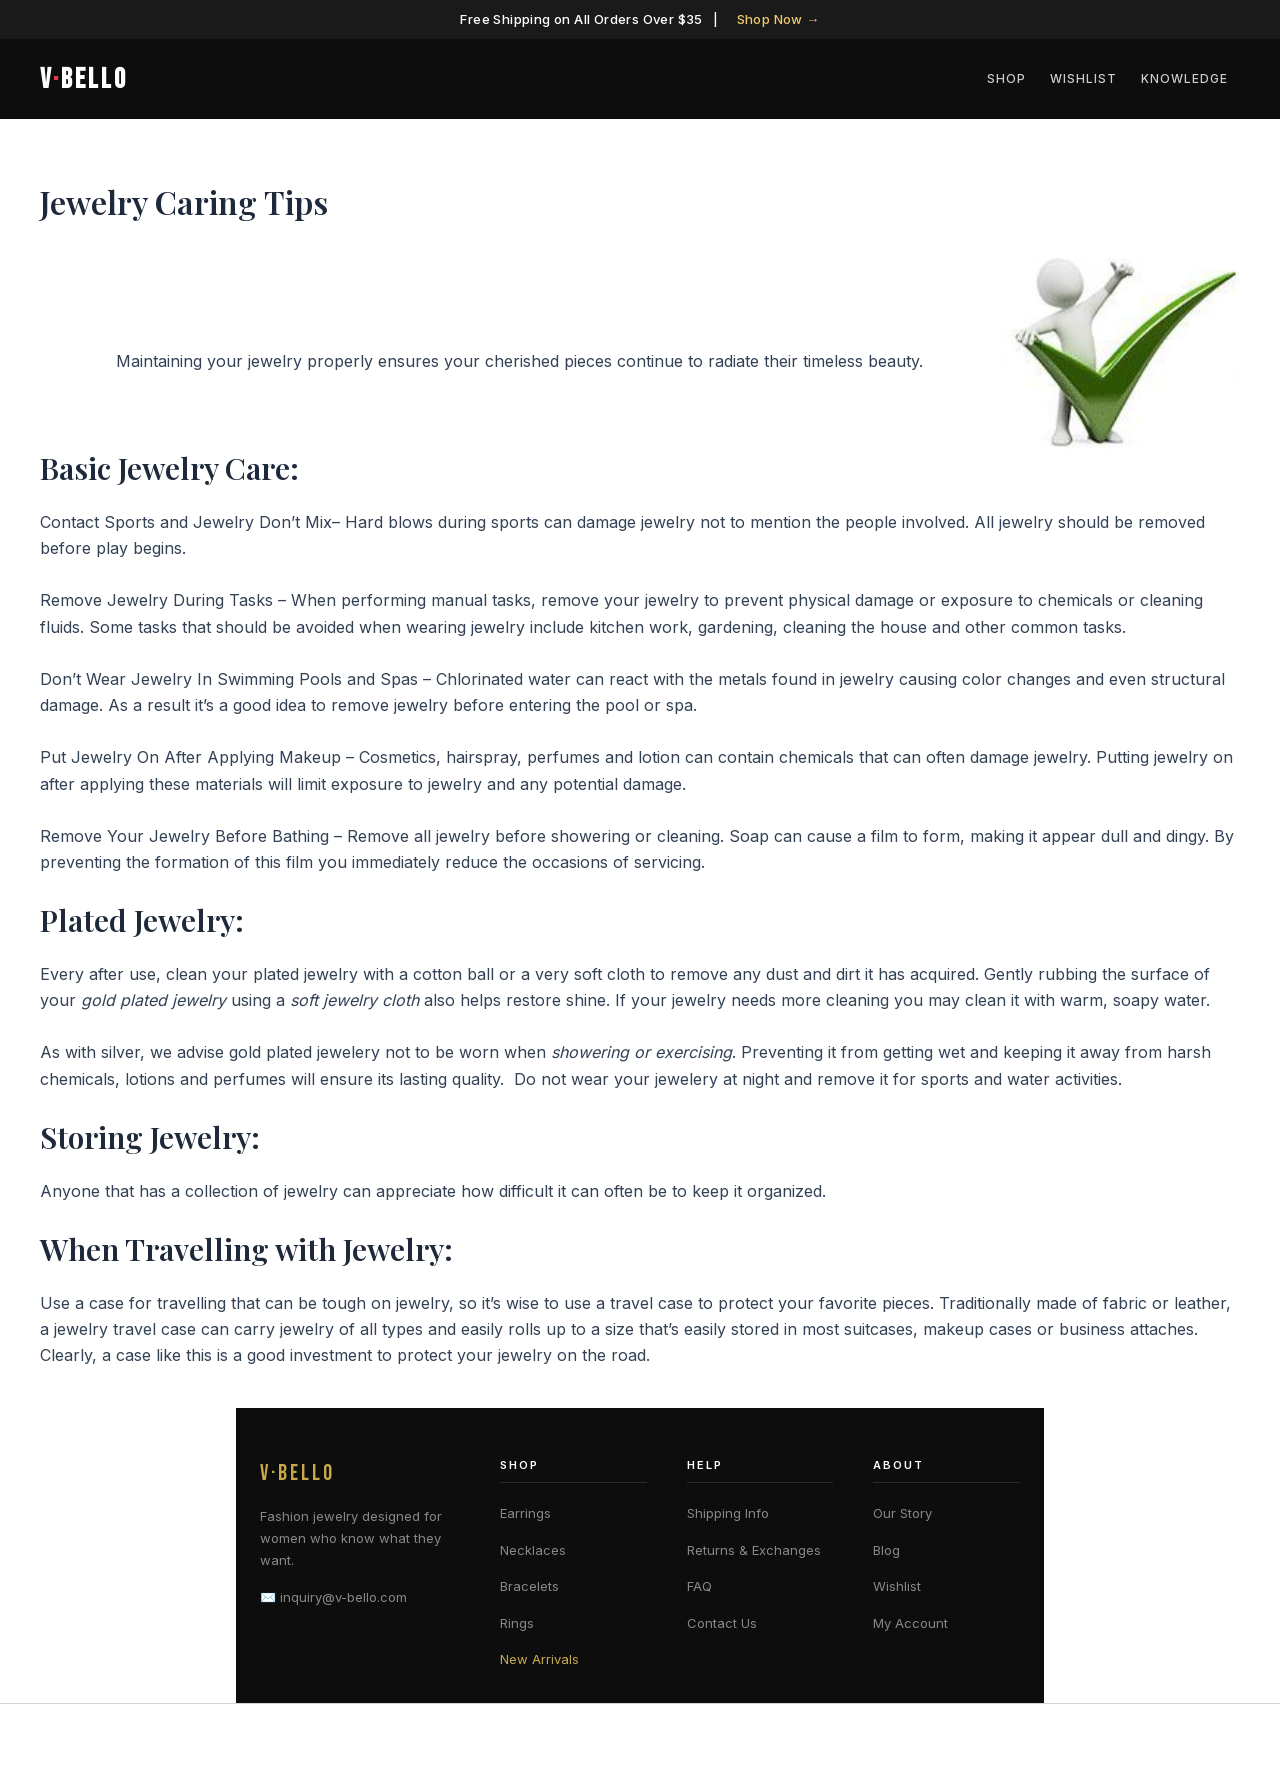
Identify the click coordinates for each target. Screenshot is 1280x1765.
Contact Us (722, 1623)
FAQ (699, 1586)
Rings (517, 1623)
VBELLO (84, 79)
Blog (886, 1550)
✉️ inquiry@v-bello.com (333, 1597)
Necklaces (533, 1550)
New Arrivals (539, 1659)
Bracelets (529, 1586)
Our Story (902, 1513)
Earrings (525, 1513)
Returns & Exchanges (754, 1550)
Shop (1006, 78)
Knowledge (1184, 78)
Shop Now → (778, 19)
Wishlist (1083, 78)
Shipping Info (728, 1513)
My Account (910, 1623)
